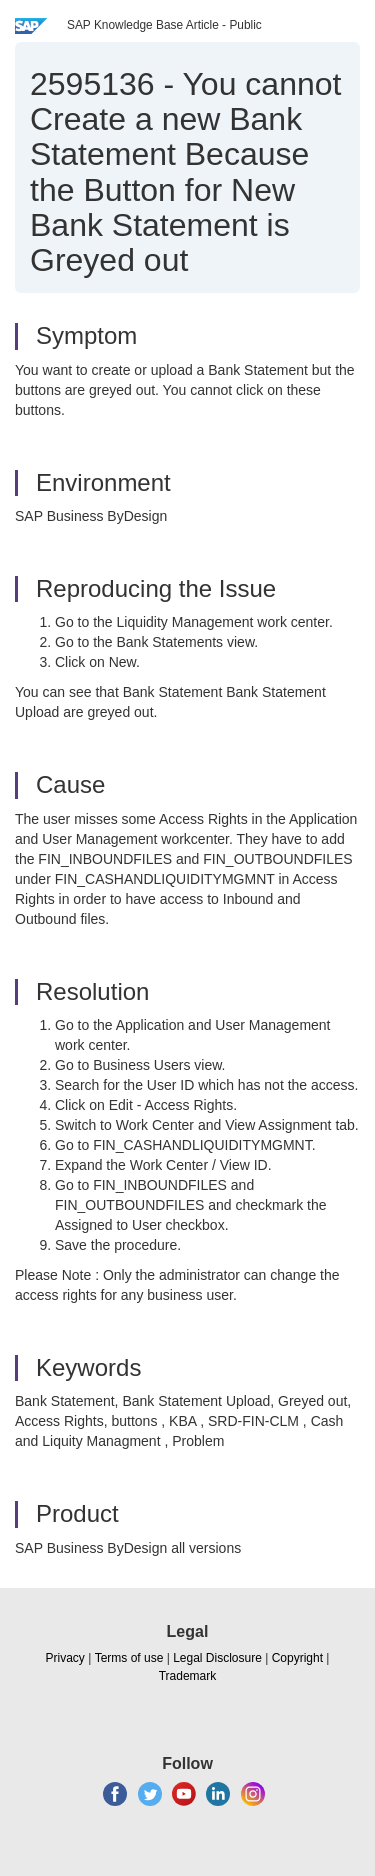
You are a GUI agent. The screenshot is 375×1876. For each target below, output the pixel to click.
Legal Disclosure (217, 1658)
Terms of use (129, 1658)
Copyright (297, 1658)
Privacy (65, 1658)
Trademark (188, 1676)
